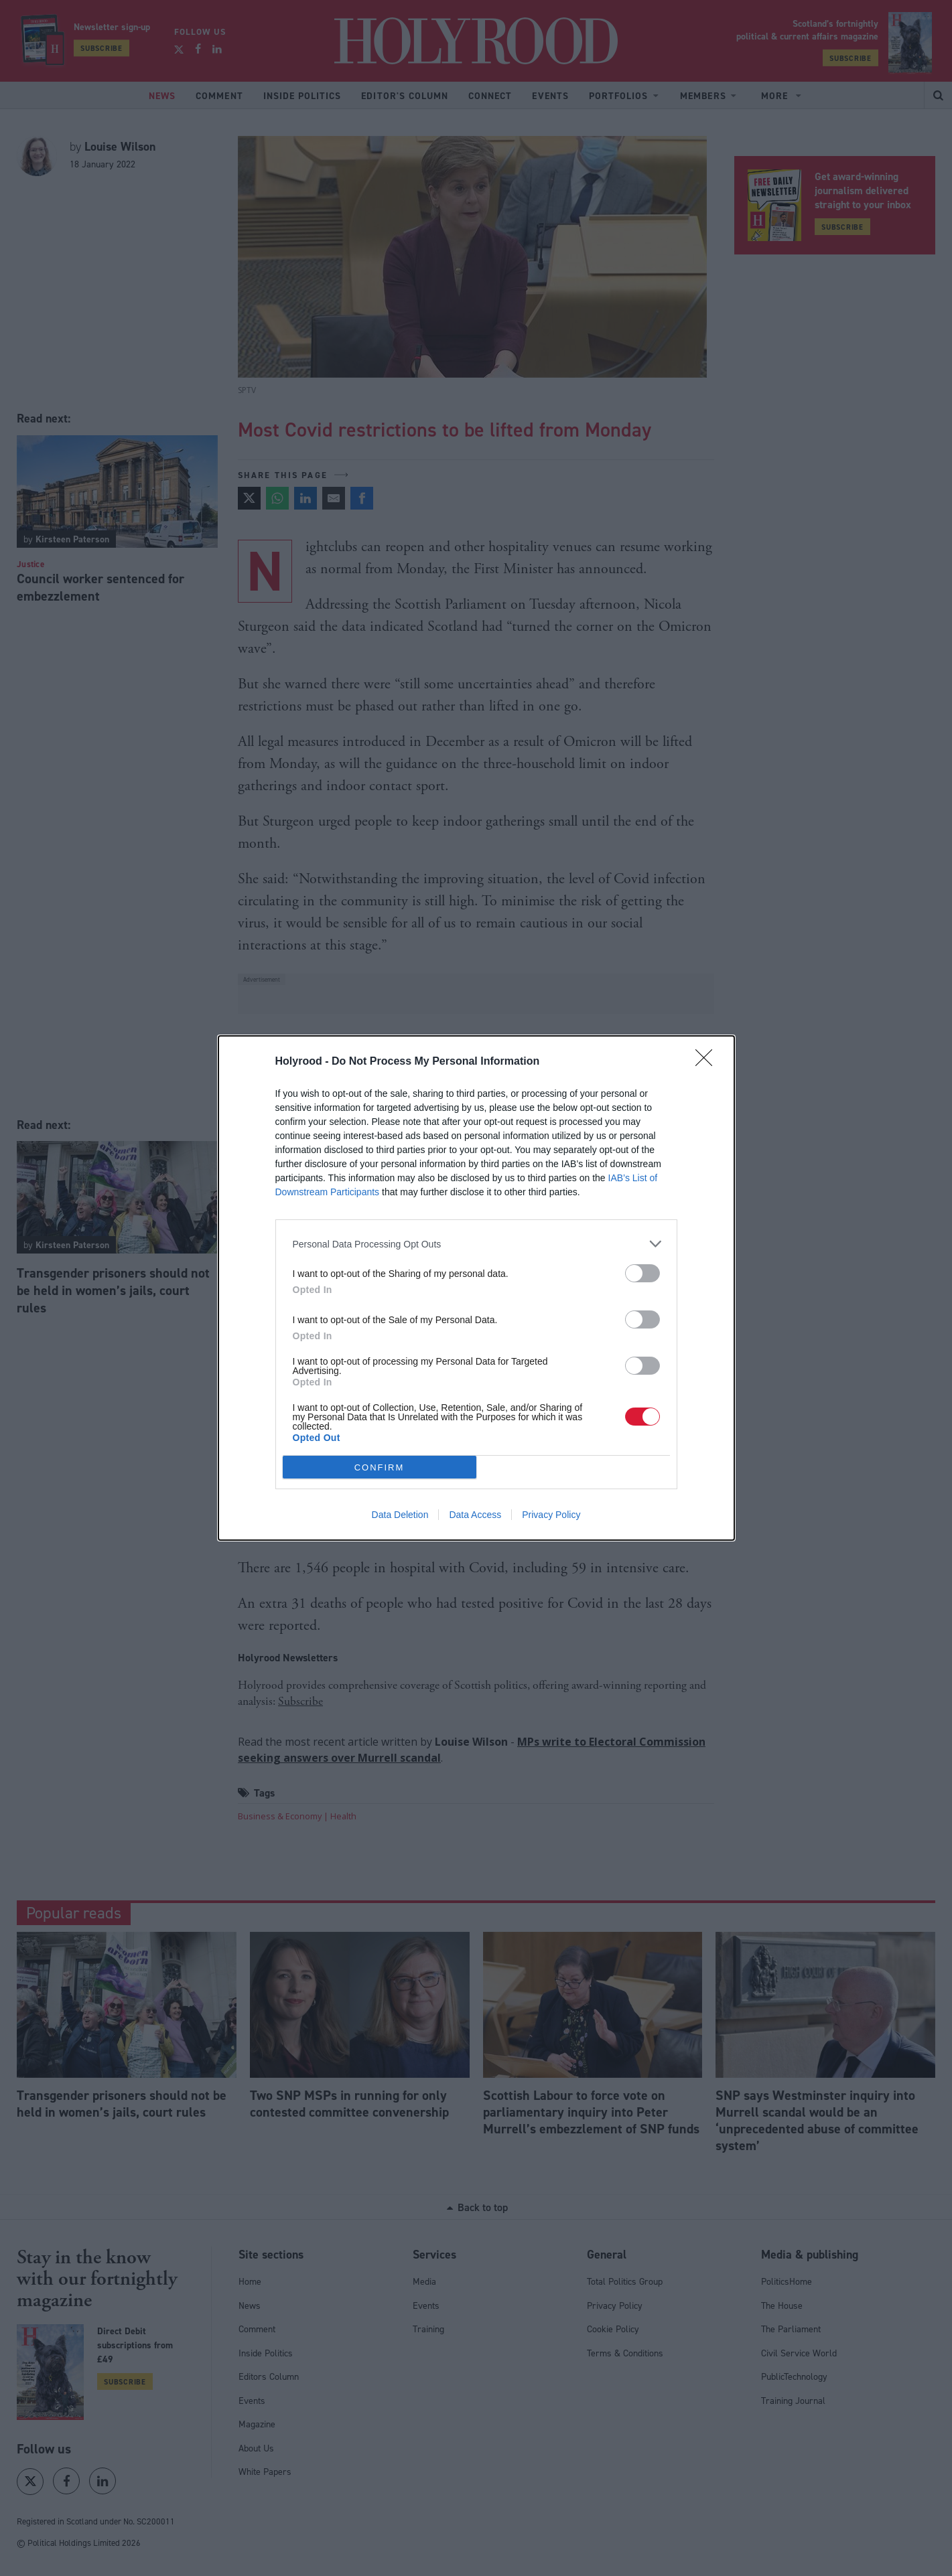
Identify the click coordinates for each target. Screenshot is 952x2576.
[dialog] (476, 1288)
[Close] (708, 1062)
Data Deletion (400, 1514)
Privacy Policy (551, 1514)
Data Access (475, 1514)
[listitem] (476, 1244)
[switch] (642, 1273)
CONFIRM (379, 1467)
